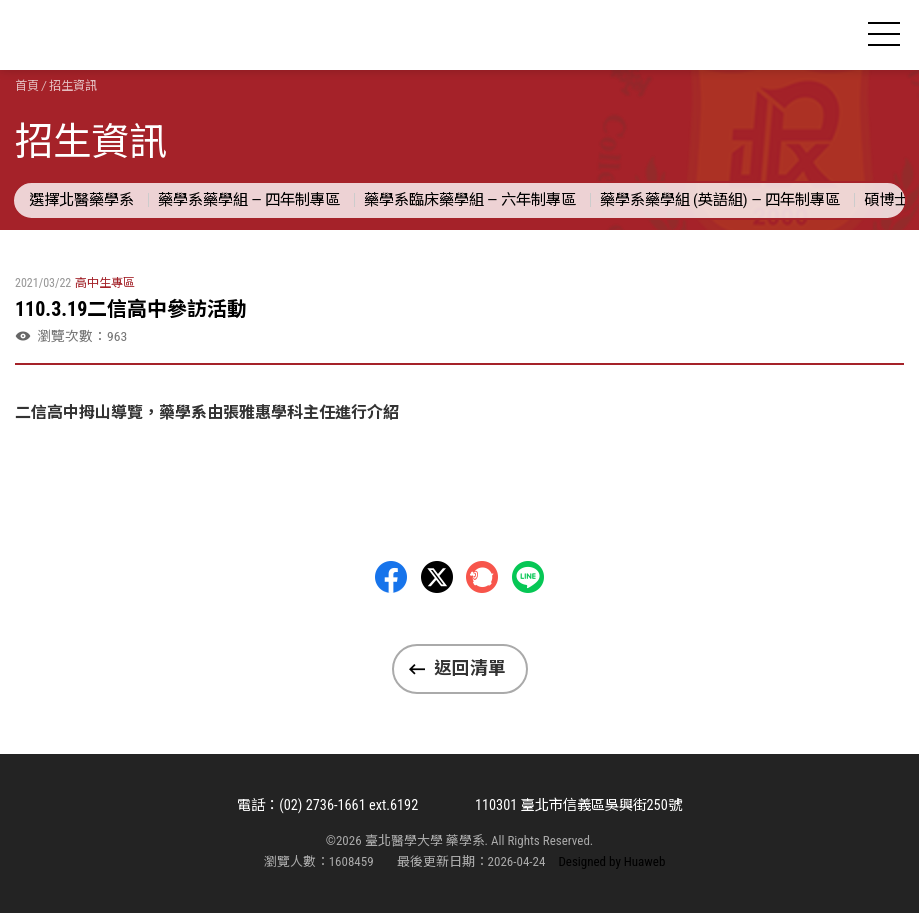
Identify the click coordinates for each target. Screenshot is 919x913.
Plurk (482, 577)
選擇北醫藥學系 (81, 200)
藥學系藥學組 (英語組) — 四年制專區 (720, 200)
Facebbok (391, 577)
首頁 (27, 86)
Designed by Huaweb (611, 861)
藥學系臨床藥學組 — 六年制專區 (470, 200)
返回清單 (470, 668)
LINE (528, 577)
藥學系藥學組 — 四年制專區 (249, 200)
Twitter (437, 577)
